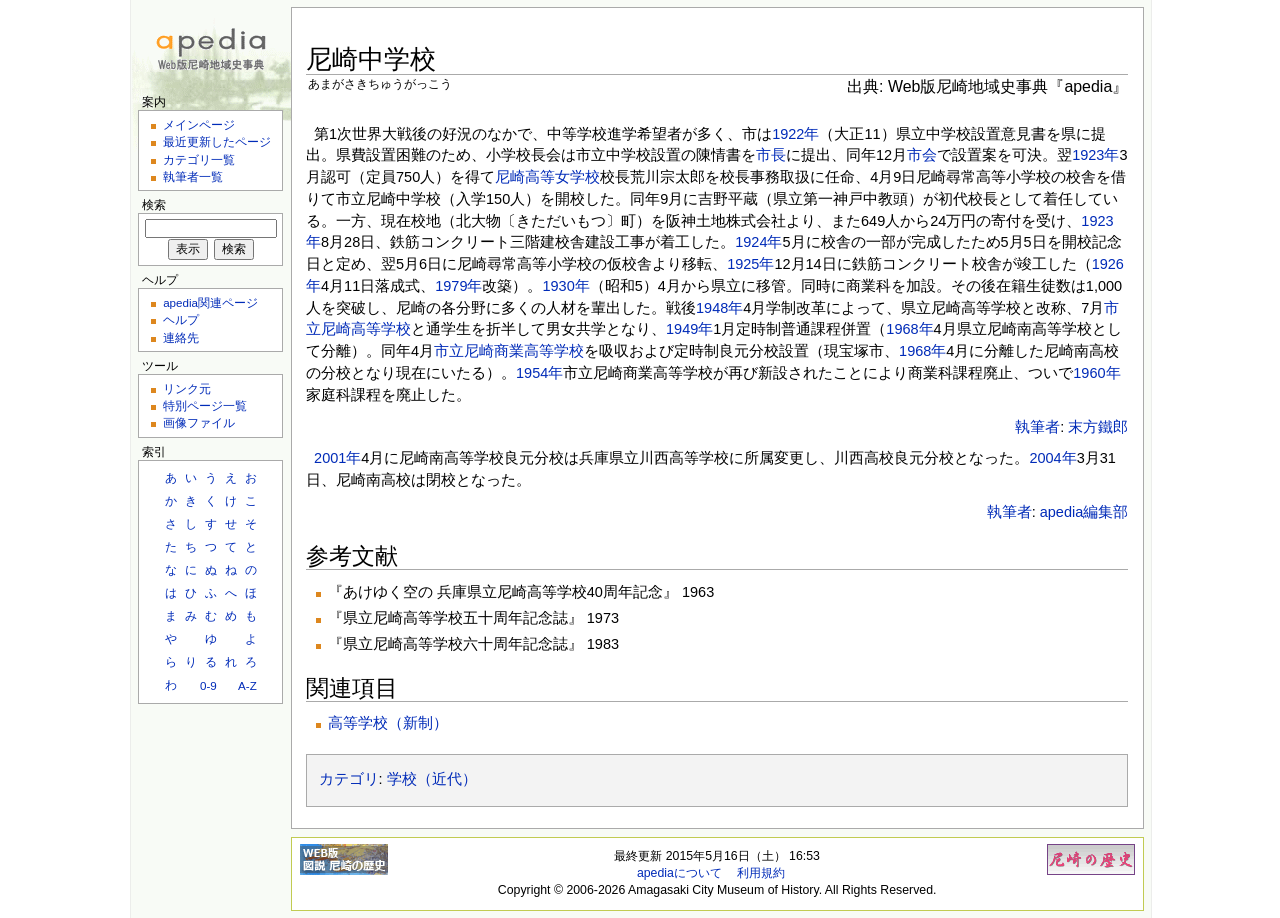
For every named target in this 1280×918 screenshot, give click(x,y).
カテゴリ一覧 (199, 159)
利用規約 (761, 873)
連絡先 (181, 337)
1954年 (539, 373)
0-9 (208, 685)
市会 (922, 155)
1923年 (1095, 155)
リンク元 (187, 388)
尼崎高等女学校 (547, 177)
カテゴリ (349, 779)
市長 (771, 155)
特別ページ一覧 (205, 405)
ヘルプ (181, 319)
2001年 (337, 458)
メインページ (199, 124)
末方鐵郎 (1098, 427)
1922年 (795, 134)
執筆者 (1037, 427)
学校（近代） (432, 779)
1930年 (565, 286)
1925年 (750, 264)
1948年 (719, 308)
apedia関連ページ (210, 302)
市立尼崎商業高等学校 (509, 351)
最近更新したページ (217, 141)
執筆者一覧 (193, 176)
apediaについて (679, 873)
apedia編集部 (1084, 512)
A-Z (247, 685)
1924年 (758, 242)
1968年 (909, 329)
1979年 (458, 286)
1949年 (689, 329)
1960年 (1096, 373)
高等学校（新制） (388, 723)
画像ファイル (199, 422)
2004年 (1052, 458)
